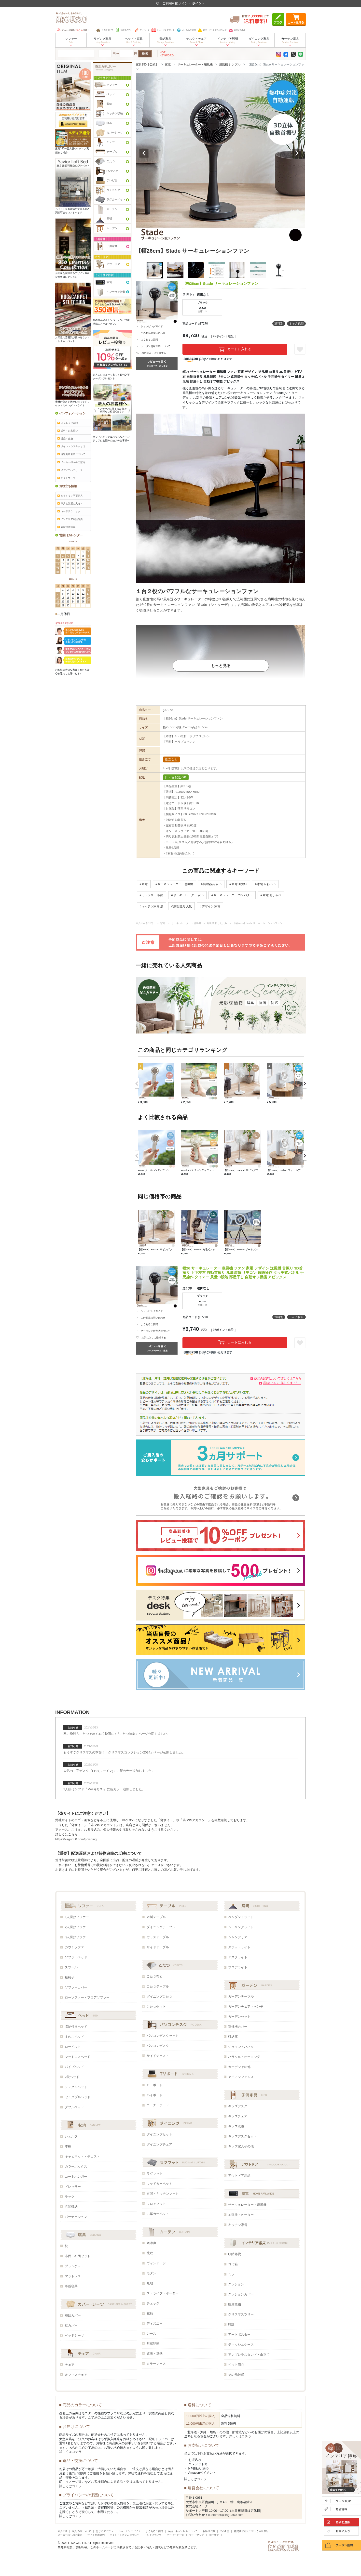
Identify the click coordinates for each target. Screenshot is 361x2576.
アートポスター (239, 2330)
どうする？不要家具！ (71, 495)
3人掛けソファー (77, 1933)
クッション (236, 2280)
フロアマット (156, 2199)
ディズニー (155, 2319)
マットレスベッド (77, 2052)
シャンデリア (237, 1933)
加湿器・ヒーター (241, 2210)
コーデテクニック (68, 511)
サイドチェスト (158, 2051)
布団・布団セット (77, 2251)
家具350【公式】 (147, 64)
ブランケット (74, 2261)
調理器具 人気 (182, 906)
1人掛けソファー (77, 1912)
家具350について (81, 2526)
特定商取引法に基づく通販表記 (251, 2526)
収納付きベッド (76, 2022)
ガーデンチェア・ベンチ (245, 2002)
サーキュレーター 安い (188, 895)
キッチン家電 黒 (152, 906)
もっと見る (221, 666)
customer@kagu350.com (225, 2510)
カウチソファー (76, 1943)
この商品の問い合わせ (153, 333)
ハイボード (155, 2090)
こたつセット (156, 2002)
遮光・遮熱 (155, 2349)
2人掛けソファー (77, 1922)
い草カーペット (158, 2209)
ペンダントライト (241, 1912)
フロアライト (237, 1963)
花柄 (150, 2309)
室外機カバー (237, 2022)
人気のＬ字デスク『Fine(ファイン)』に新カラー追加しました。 (109, 1766)
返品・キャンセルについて (212, 30)
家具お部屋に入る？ (70, 503)
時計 (231, 2320)
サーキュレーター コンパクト (233, 895)
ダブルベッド (74, 2103)
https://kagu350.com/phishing (76, 1835)
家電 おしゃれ (272, 895)
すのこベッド (74, 2032)
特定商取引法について (71, 454)
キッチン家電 (237, 2220)
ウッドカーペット (159, 2179)
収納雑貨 (234, 2249)
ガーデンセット (239, 2012)
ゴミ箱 (233, 2260)
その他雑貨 (236, 2370)
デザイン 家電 (211, 906)
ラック (69, 2192)
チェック (153, 2299)
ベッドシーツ (74, 2331)
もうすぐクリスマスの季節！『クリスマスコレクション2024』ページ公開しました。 (124, 1748)
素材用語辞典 (66, 527)
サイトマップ (66, 478)
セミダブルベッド (77, 2092)
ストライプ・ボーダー (163, 2289)
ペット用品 (236, 2360)
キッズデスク (237, 2102)
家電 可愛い (239, 884)
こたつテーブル (158, 1982)
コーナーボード (158, 2101)
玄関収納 (71, 2202)
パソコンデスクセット (163, 2031)
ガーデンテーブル (241, 1992)
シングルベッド (76, 2082)
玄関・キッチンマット (163, 2189)
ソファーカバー (76, 1983)
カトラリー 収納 (152, 895)
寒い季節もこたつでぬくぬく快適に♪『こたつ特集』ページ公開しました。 (116, 1729)
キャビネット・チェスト (82, 2152)
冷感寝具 (71, 2282)
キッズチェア (237, 2112)
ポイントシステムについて (124, 2530)
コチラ (77, 2447)
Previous (135, 1083)
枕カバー (71, 2321)
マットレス (73, 2272)
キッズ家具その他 (241, 2142)
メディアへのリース (70, 470)
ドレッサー (73, 2182)
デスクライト (237, 1953)
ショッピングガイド (163, 30)
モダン (151, 2269)
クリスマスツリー (241, 2310)
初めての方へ (123, 30)
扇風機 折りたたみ (217, 923)
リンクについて (153, 2530)
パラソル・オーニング (244, 2052)
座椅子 (69, 1973)
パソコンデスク (158, 2041)
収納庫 (233, 2032)
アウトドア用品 (239, 2171)
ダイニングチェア (159, 2140)
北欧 (150, 2248)
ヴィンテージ (156, 2259)
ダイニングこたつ (159, 1992)
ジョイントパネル (241, 2042)
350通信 (224, 2526)
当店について (104, 30)
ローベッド (73, 2042)
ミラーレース (156, 2359)
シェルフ (71, 2132)
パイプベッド (74, 2062)
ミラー (233, 2270)
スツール (71, 1963)
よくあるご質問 (186, 30)
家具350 (62, 2526)
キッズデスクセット (242, 2132)
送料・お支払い (67, 430)
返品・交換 (65, 438)
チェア (69, 2360)
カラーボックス (76, 2162)
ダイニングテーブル (161, 1922)
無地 (150, 2279)
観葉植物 (234, 2300)
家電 (168, 64)
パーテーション (76, 2212)
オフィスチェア (76, 2370)
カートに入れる (234, 349)
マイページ (142, 30)
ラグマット (155, 2169)
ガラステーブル (158, 1933)
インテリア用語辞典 (70, 519)
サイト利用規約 (96, 2530)
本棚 (68, 2142)
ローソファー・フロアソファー (87, 1993)
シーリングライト (241, 1922)
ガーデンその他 (239, 2062)
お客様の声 (209, 2526)
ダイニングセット (159, 2130)
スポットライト (239, 1943)
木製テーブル (156, 1912)
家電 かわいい (266, 884)
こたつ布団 (155, 1972)
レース (151, 2329)
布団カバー (73, 2311)
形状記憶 (153, 2339)
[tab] (118, 2400)
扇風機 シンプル (229, 64)
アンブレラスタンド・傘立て (249, 2350)
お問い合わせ (237, 30)
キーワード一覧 (175, 2530)
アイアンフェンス (241, 2072)
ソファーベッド (76, 1953)
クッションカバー (241, 2290)
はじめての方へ (104, 2526)
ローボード (155, 2080)
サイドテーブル (158, 1943)
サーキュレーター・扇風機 (195, 64)
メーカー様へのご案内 (71, 462)
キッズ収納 (236, 2122)
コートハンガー (76, 2172)
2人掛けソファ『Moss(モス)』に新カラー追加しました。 (104, 1785)
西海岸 (151, 2238)
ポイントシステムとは (71, 446)
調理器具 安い (212, 884)
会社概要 (214, 2530)
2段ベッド (72, 2072)
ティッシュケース (241, 2340)
